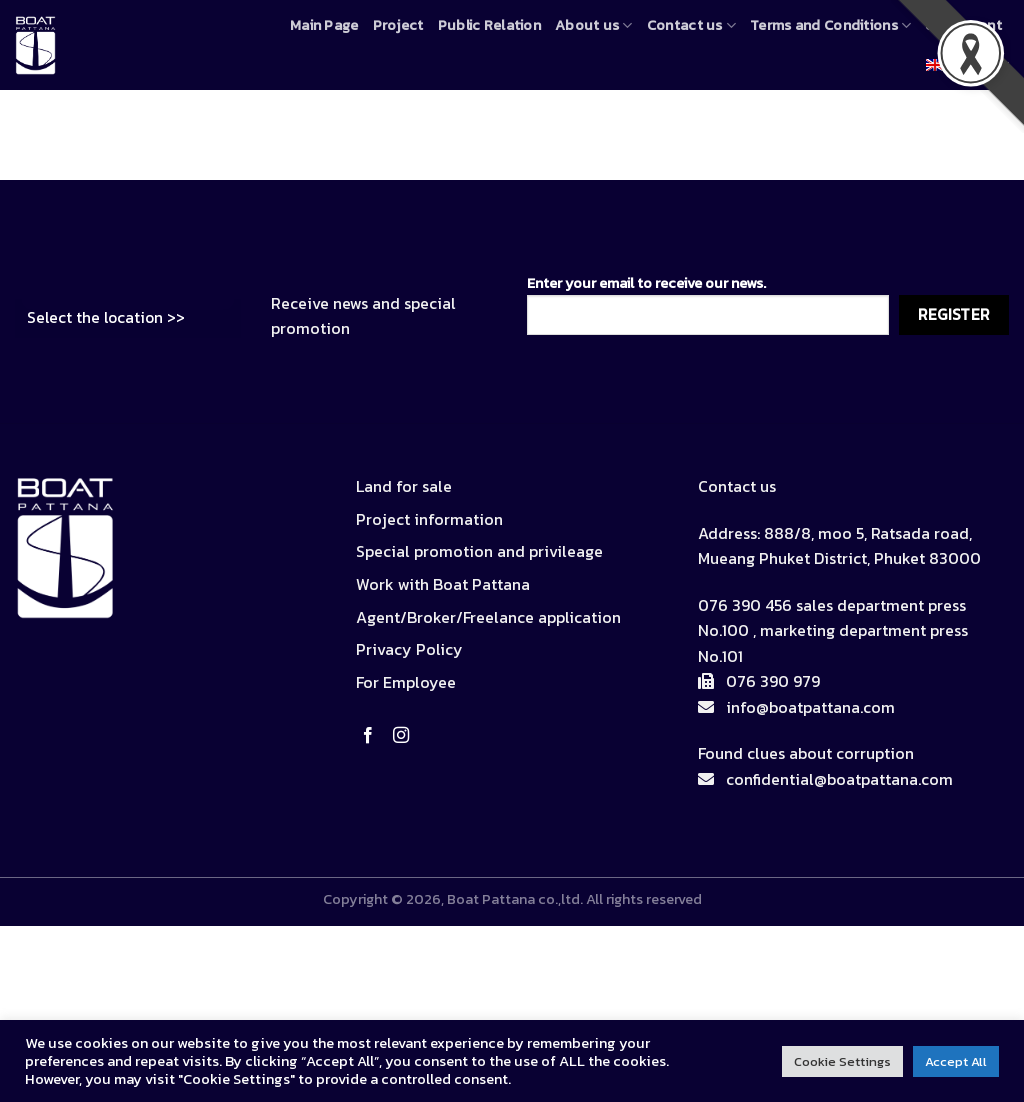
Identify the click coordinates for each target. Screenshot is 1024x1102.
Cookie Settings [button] (842, 1061)
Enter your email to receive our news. (708, 303)
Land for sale (404, 486)
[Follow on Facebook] (372, 736)
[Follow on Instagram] (405, 736)
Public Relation (489, 25)
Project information (429, 519)
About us (594, 25)
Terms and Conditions (830, 25)
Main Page (324, 25)
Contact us (691, 25)
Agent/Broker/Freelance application (488, 617)
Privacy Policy (409, 649)
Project (398, 25)
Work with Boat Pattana (443, 584)
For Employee (406, 682)
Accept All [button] (956, 1061)
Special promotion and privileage (479, 551)
